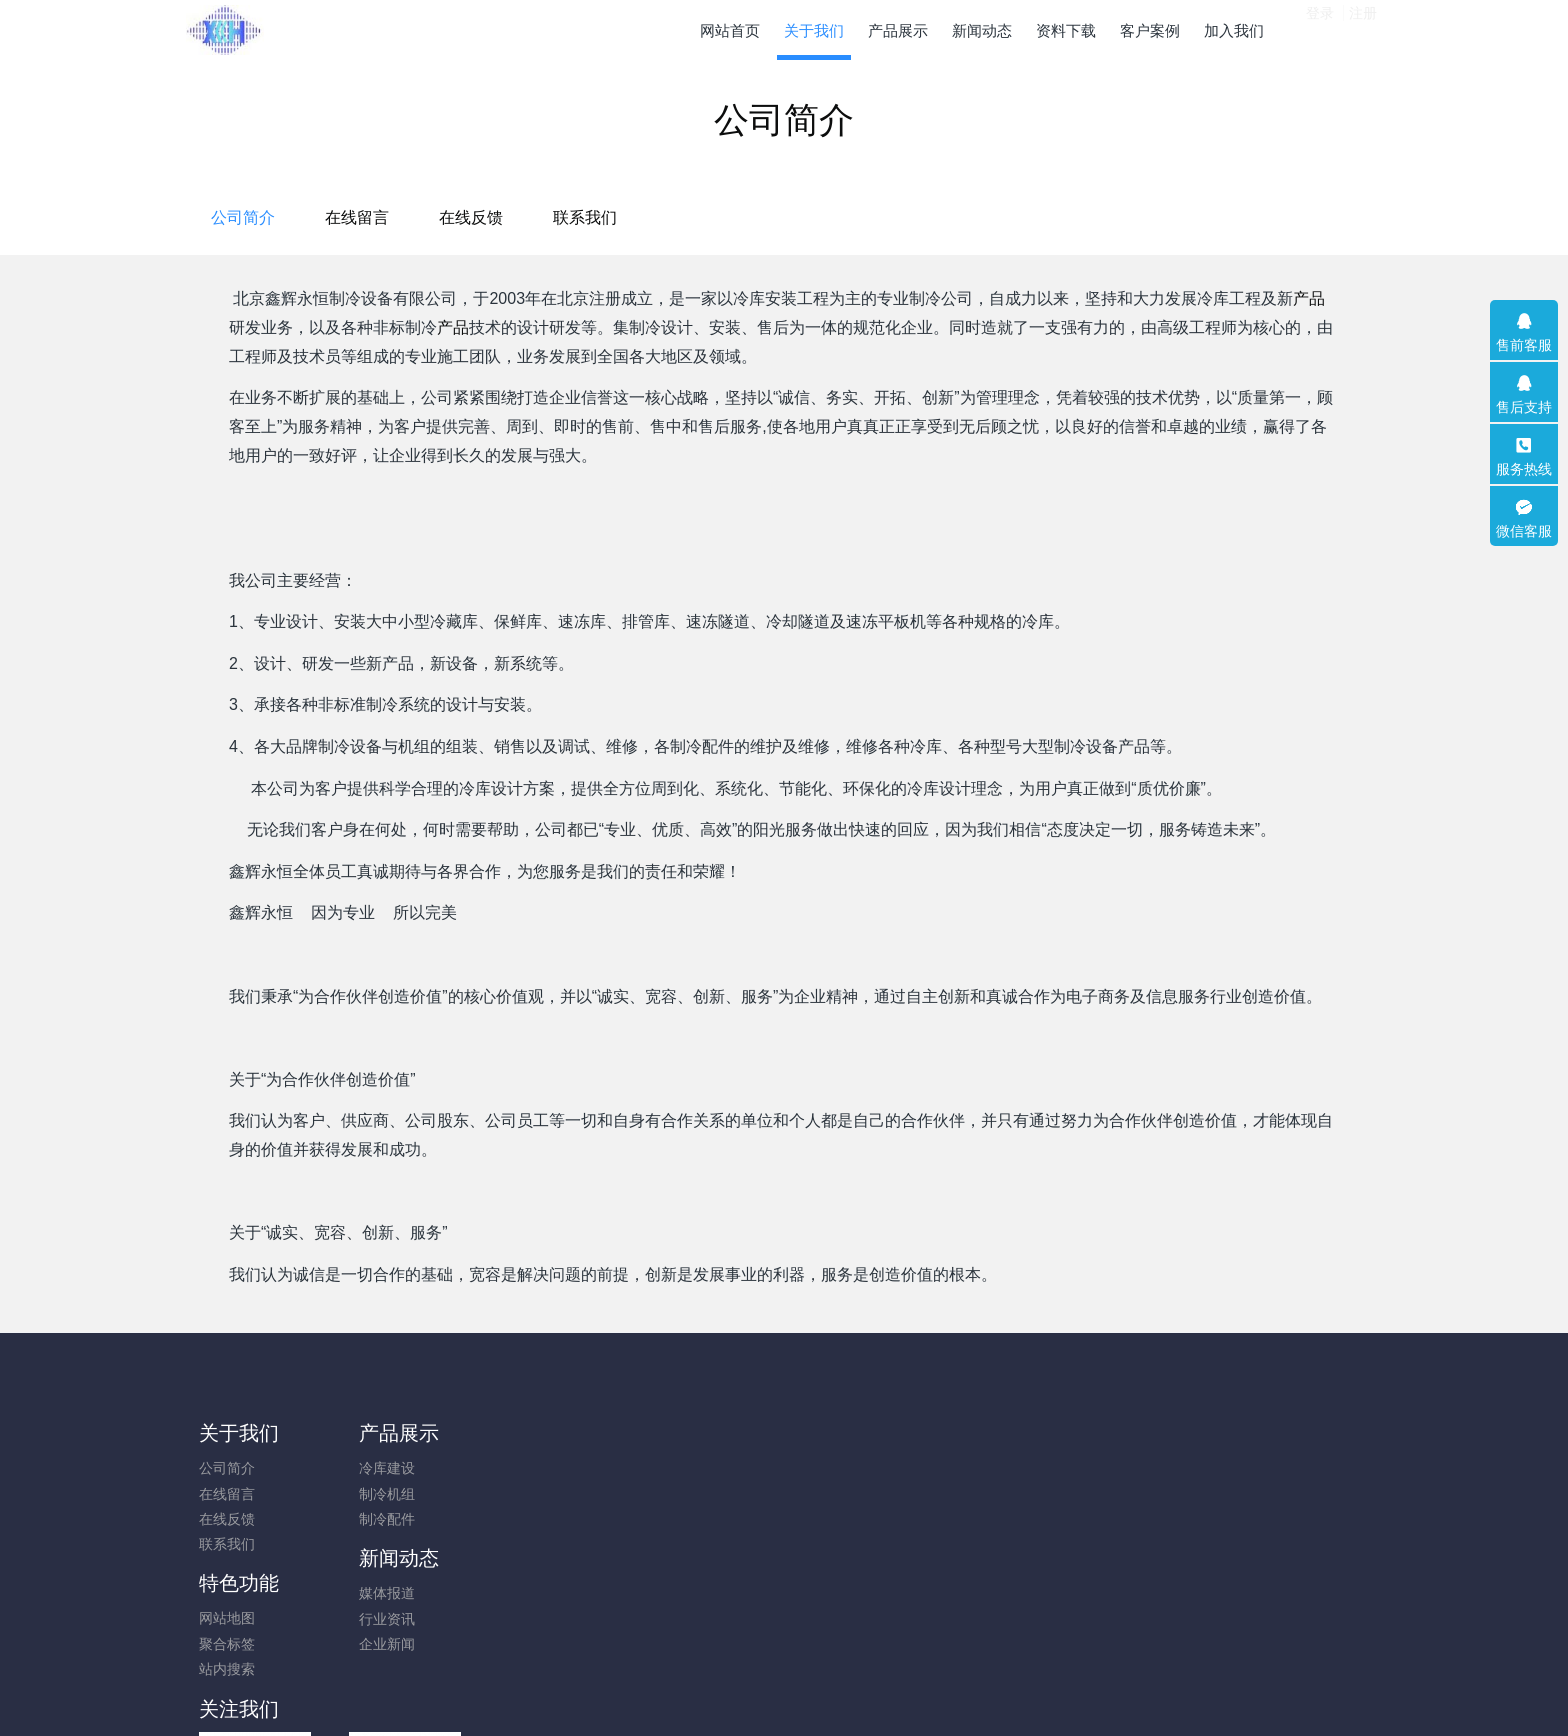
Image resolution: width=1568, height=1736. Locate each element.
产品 (1309, 298)
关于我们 (239, 1433)
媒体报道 (526, 1468)
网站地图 (676, 1468)
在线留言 (727, 217)
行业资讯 (526, 1494)
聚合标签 (676, 1494)
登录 (1320, 29)
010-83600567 (1173, 1478)
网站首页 (730, 30)
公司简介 (613, 217)
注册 (1363, 29)
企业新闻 (526, 1519)
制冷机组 (377, 1494)
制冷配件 (377, 1519)
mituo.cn (903, 1693)
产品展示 (389, 1433)
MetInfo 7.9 (751, 1693)
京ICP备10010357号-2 (784, 1668)
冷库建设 (377, 1468)
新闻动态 (538, 1433)
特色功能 (688, 1433)
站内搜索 (676, 1519)
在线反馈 (841, 217)
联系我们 (955, 217)
